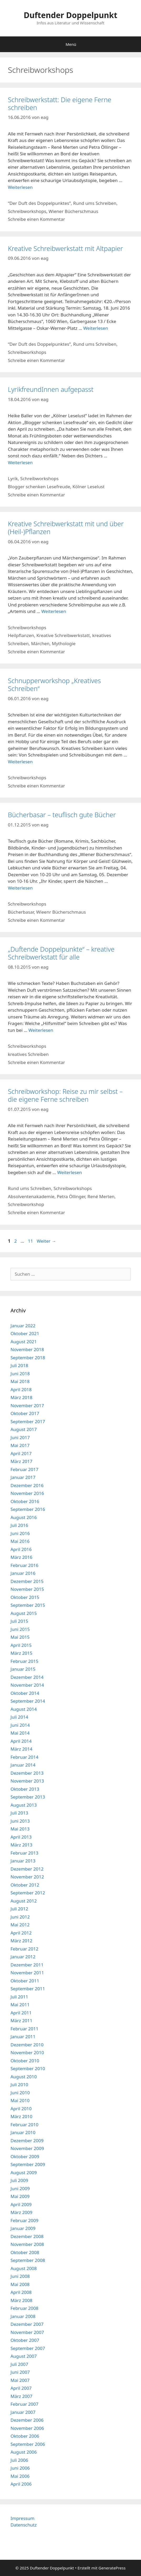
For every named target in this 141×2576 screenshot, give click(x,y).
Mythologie (64, 643)
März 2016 (21, 1557)
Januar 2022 (23, 1326)
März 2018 (21, 1397)
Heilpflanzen (21, 635)
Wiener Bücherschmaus (73, 211)
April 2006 (21, 2484)
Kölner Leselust (88, 487)
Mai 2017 (20, 1445)
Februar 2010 (24, 2125)
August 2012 (24, 1901)
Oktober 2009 (25, 2156)
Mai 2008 (20, 2284)
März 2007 (21, 2396)
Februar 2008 (24, 2308)
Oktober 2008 (25, 2252)
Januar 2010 (23, 2132)
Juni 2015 (20, 1629)
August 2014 (24, 1709)
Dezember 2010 (27, 2045)
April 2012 (21, 1933)
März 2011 (21, 2021)
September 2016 (28, 1509)
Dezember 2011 (27, 1965)
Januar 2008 (23, 2316)
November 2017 (27, 1405)
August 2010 (24, 2077)
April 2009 (21, 2204)
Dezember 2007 (27, 2324)
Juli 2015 (19, 1621)
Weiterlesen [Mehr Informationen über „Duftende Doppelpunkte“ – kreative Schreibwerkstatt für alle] (40, 1030)
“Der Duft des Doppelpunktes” (39, 203)
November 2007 (27, 2332)
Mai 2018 (20, 1381)
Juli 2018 (19, 1365)
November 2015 (27, 1589)
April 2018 (21, 1389)
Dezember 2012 (27, 1869)
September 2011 (28, 1989)
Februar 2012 (24, 1949)
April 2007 (21, 2388)
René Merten (100, 1196)
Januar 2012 (23, 1957)
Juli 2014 (19, 1717)
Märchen (40, 643)
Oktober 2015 (25, 1597)
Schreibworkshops (27, 211)
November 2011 (27, 1973)
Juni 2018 (20, 1374)
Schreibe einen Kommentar (36, 219)
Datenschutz (24, 2525)
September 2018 (28, 1358)
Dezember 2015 (27, 1581)
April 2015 (21, 1645)
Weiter (46, 1241)
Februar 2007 (24, 2404)
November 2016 (27, 1493)
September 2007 (28, 2348)
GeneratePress (112, 2567)
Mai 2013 (20, 1829)
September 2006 (28, 2444)
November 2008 (27, 2244)
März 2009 (21, 2212)
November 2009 (27, 2148)
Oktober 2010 (25, 2061)
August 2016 (24, 1517)
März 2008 (21, 2300)
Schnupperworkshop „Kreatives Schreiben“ (54, 684)
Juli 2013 (19, 1813)
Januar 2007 (23, 2412)
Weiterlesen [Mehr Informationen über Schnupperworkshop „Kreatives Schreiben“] (20, 762)
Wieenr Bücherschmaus (61, 912)
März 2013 (21, 1845)
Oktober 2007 (25, 2340)
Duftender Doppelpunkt (70, 15)
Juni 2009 (20, 2188)
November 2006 (27, 2428)
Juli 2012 (19, 1909)
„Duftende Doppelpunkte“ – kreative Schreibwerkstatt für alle (61, 953)
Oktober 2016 (25, 1501)
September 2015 (28, 1605)
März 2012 (21, 1941)
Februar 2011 (24, 2029)
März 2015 (21, 1653)
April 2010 (21, 2109)
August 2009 (24, 2172)
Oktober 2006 (25, 2436)
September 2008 (28, 2260)
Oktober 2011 (25, 1981)
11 (31, 1241)
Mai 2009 (20, 2196)
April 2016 (21, 1549)
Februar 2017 (24, 1469)
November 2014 (27, 1685)
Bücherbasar (21, 912)
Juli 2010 (19, 2084)
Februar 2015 (24, 1661)
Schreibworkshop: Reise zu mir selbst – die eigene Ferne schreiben (65, 1095)
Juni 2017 (20, 1437)
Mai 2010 (20, 2100)
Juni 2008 (20, 2276)
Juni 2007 (20, 2372)
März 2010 (21, 2116)
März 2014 (21, 1749)
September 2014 (28, 1701)
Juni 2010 (20, 2093)
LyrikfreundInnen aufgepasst (50, 389)
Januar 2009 (23, 2228)
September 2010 (28, 2068)
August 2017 (24, 1429)
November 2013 (27, 1781)
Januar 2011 (23, 2037)
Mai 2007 (20, 2380)
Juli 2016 (19, 1525)
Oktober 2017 (25, 1413)
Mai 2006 (20, 2476)
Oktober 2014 (25, 1693)
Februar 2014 (24, 1757)
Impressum (22, 2518)
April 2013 (21, 1837)
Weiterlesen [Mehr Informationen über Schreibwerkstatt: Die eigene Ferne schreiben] (20, 187)
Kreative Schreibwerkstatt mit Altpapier (65, 248)
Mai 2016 (20, 1541)
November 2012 (27, 1877)
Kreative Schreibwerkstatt (63, 635)
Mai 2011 (20, 2005)
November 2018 (27, 1349)
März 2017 (21, 1461)
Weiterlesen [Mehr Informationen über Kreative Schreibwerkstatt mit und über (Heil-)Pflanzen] (53, 611)
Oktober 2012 (25, 1885)
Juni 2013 (20, 1821)
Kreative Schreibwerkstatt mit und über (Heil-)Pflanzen (66, 527)
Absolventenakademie (31, 1196)
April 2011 (21, 2013)
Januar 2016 (23, 1573)
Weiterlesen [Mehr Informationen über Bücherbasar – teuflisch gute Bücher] (20, 888)
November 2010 (27, 2052)
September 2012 (28, 1893)
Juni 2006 (20, 2468)
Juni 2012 (20, 1917)
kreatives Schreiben (28, 1054)
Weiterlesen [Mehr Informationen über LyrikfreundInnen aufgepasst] (20, 462)
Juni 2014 (20, 1725)
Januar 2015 (23, 1669)
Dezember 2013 (27, 1773)
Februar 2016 (24, 1565)
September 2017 (28, 1421)
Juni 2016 (20, 1533)
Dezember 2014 (27, 1677)
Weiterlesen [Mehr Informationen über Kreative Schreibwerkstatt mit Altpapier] (95, 328)
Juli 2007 (19, 2364)
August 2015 (24, 1613)
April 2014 (21, 1741)
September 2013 (28, 1797)
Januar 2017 (23, 1477)
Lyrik (13, 478)
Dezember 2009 (27, 2140)
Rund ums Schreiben (95, 203)
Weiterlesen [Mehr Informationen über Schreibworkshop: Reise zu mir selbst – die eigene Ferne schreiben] (69, 1172)
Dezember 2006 (27, 2420)
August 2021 (24, 1342)
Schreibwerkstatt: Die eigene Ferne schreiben (59, 103)
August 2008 (24, 2268)
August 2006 (24, 2452)
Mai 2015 (20, 1637)
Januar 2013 (23, 1861)
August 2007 (24, 2356)
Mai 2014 (20, 1733)
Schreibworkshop (26, 1204)
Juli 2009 (19, 2180)
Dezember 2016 (27, 1485)
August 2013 (24, 1805)
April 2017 (21, 1453)
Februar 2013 (24, 1853)
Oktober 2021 (25, 1333)
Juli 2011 (19, 1997)
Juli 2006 (19, 2460)
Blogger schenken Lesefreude (39, 487)
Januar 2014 (23, 1765)
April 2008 (21, 2292)
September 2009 (28, 2164)
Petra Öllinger (71, 1196)
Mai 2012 (20, 1925)
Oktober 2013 (25, 1789)
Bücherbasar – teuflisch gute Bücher (62, 814)
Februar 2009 (24, 2220)
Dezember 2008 (27, 2236)
